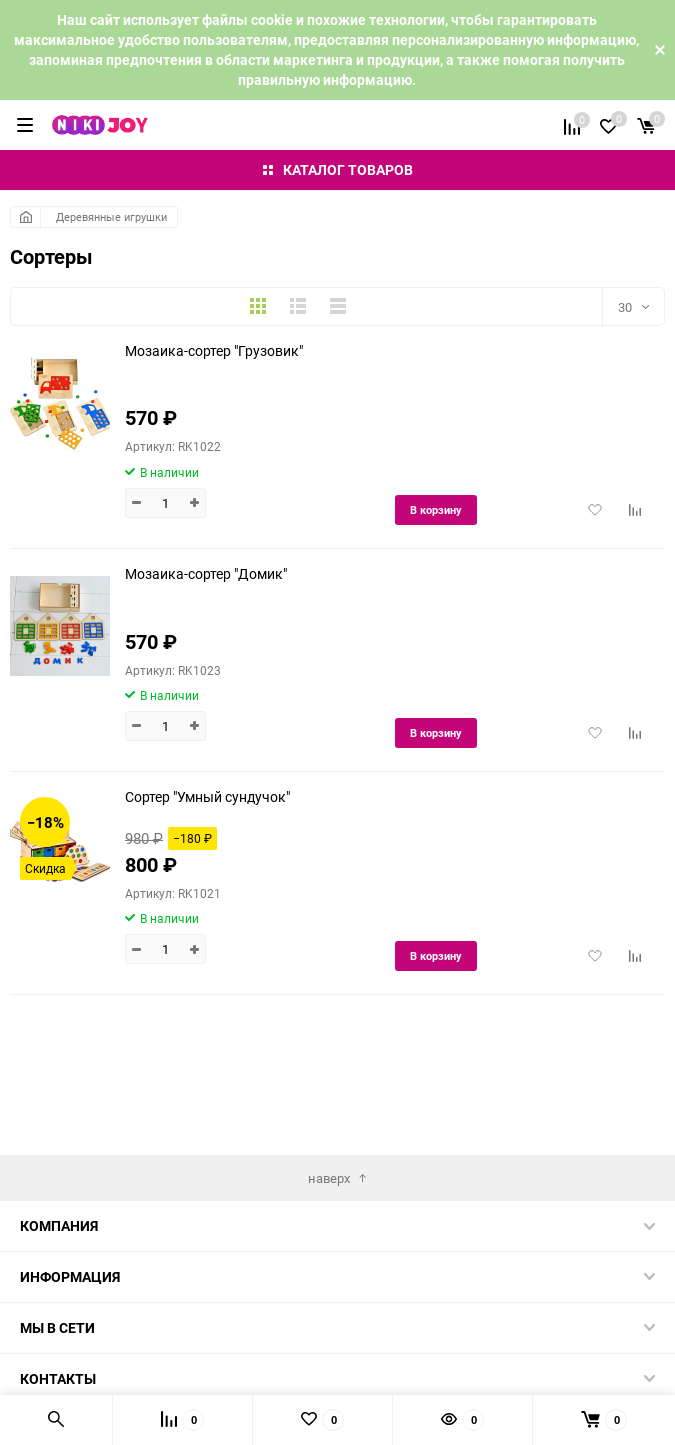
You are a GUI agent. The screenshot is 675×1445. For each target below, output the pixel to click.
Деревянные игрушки (111, 216)
